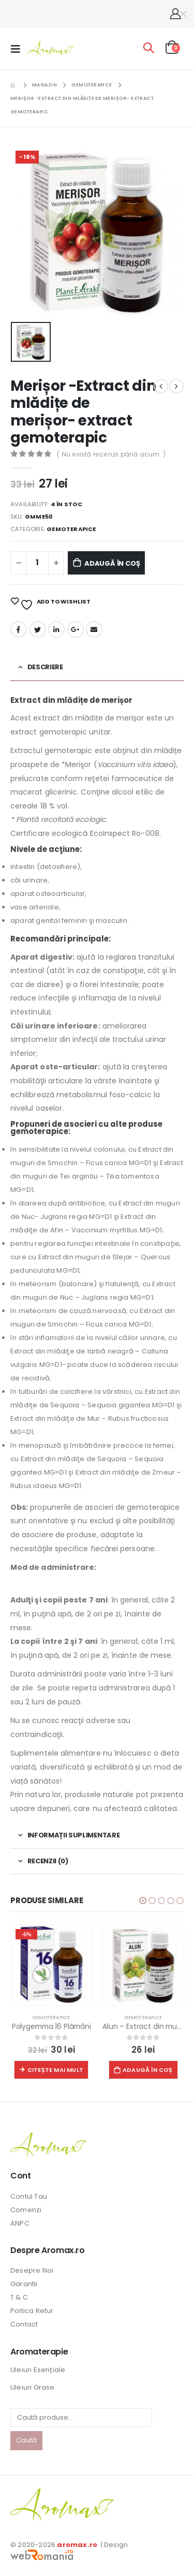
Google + (75, 629)
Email (94, 629)
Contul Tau (28, 2196)
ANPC (19, 2223)
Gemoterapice (71, 529)
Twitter (37, 629)
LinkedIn (56, 629)
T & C (19, 2297)
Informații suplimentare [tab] (73, 1835)
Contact (24, 2324)
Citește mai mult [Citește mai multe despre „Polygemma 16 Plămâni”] (55, 2070)
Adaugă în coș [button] (148, 2070)
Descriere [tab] (45, 667)
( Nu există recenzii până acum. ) (111, 454)
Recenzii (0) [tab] (47, 1861)
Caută (26, 2440)
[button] (142, 1900)
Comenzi (25, 2210)
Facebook (18, 629)
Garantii (24, 2284)
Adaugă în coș (112, 563)
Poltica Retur (32, 2311)
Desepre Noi (31, 2270)
